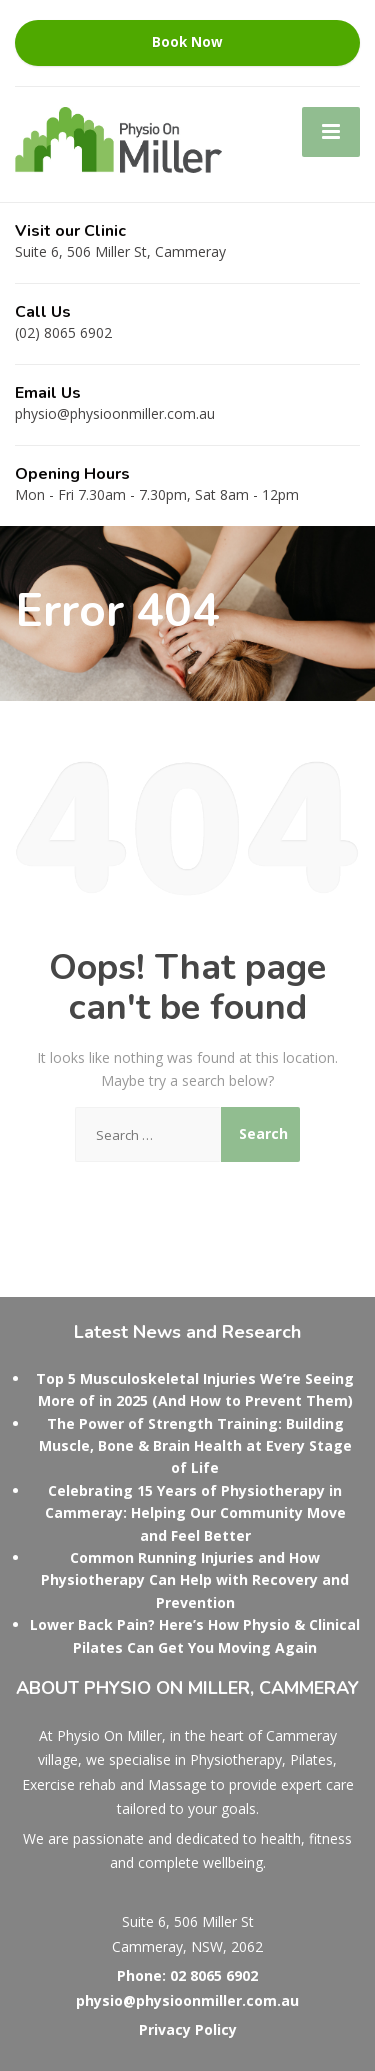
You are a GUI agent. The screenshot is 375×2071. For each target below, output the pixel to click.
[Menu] (331, 132)
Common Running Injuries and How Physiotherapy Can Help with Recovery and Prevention (195, 1580)
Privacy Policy (188, 2029)
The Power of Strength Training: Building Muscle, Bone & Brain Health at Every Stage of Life (195, 1446)
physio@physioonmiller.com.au (187, 2000)
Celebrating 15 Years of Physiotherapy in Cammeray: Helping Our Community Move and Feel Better (195, 1513)
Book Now (187, 42)
